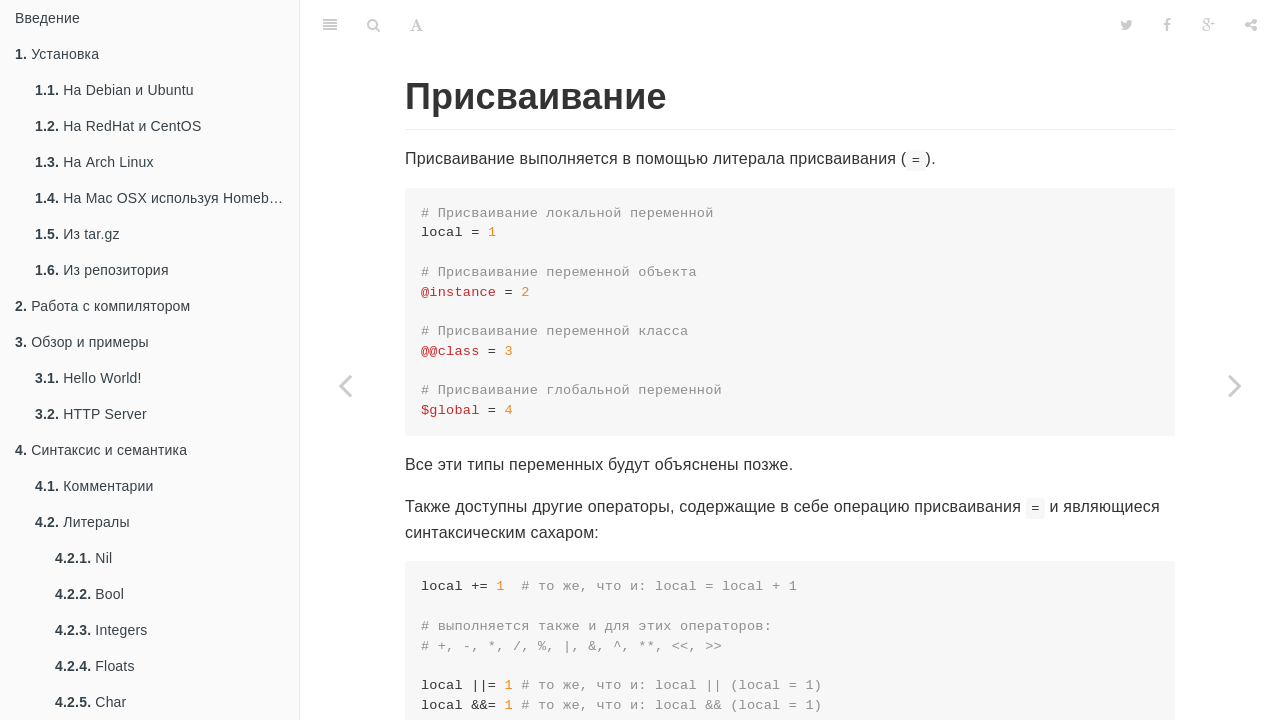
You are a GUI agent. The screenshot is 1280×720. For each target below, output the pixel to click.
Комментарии (94, 486)
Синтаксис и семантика (101, 450)
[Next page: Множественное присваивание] (1235, 385)
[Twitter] (1126, 25)
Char (90, 702)
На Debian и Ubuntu (114, 90)
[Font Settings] (416, 25)
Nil (83, 558)
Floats (95, 666)
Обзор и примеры (82, 342)
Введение (47, 18)
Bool (89, 594)
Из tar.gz (77, 234)
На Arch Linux (94, 162)
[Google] (1208, 25)
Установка (57, 54)
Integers (101, 630)
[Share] (1251, 25)
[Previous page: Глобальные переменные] (345, 385)
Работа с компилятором (102, 306)
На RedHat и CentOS (118, 126)
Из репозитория (102, 270)
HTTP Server (91, 414)
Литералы (82, 522)
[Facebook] (1167, 25)
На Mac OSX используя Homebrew (163, 198)
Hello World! (88, 378)
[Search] (373, 25)
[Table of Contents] (330, 25)
